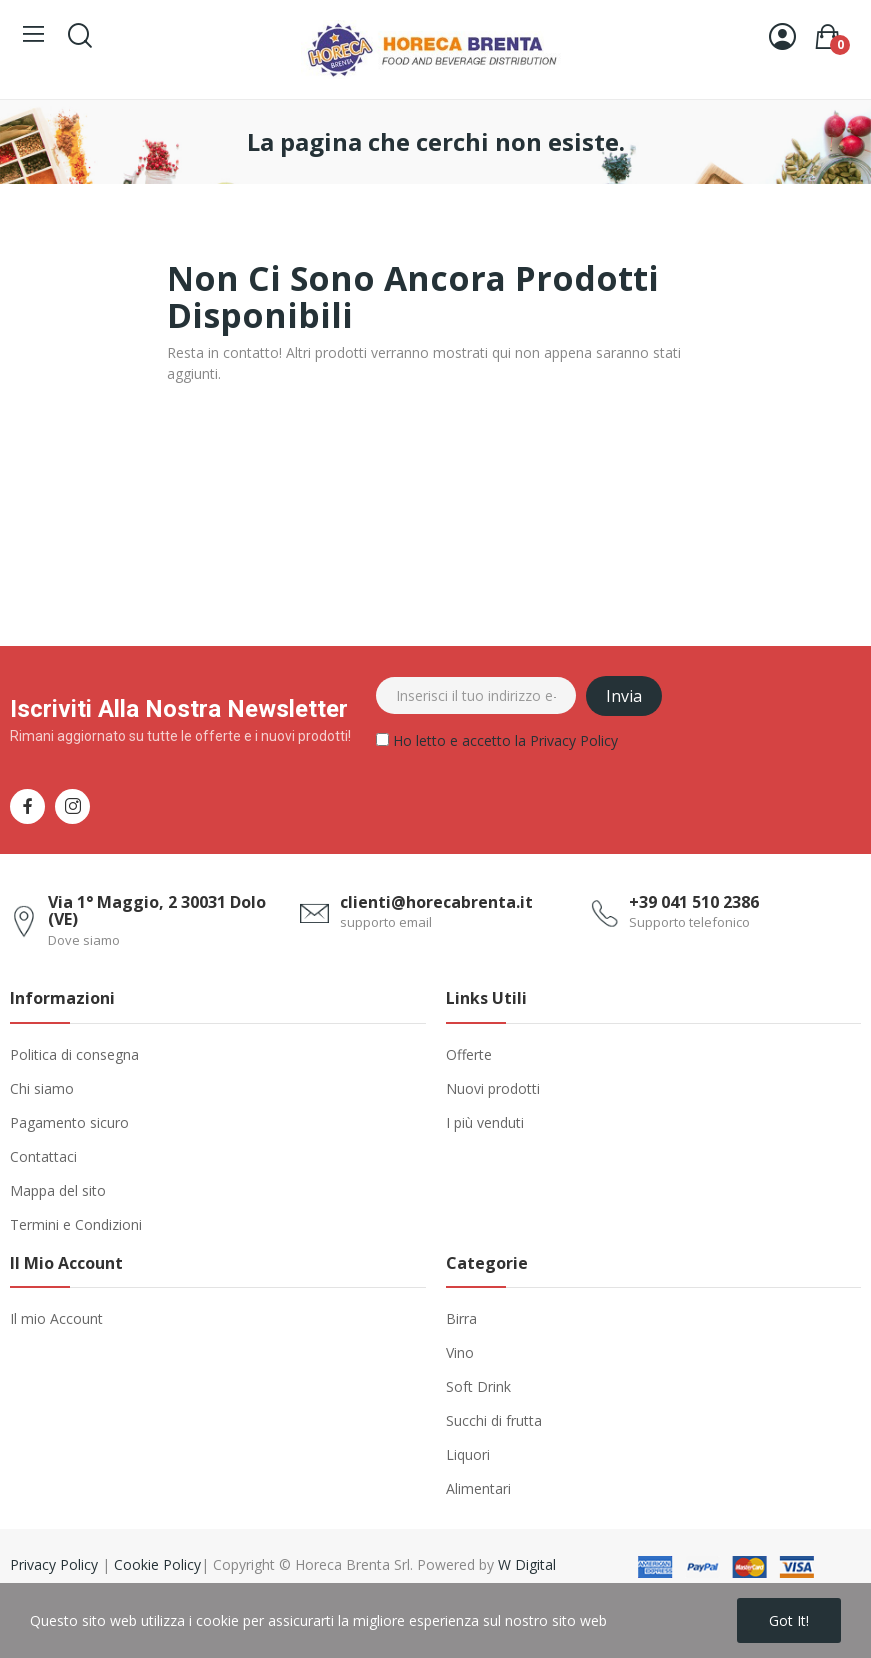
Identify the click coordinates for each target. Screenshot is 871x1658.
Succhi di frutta (494, 1420)
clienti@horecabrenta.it (436, 902)
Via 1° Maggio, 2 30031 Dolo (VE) (157, 911)
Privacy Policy (574, 740)
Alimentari (478, 1488)
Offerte (469, 1054)
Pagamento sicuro (69, 1122)
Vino (460, 1352)
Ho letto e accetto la (497, 743)
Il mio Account (56, 1318)
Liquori (468, 1454)
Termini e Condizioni (76, 1224)
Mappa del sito (58, 1190)
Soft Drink (478, 1386)
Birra (461, 1318)
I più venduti (485, 1122)
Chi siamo (42, 1088)
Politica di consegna (74, 1054)
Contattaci (43, 1156)
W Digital (527, 1564)
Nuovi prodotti (493, 1088)
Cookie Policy (157, 1564)
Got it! (789, 1620)
